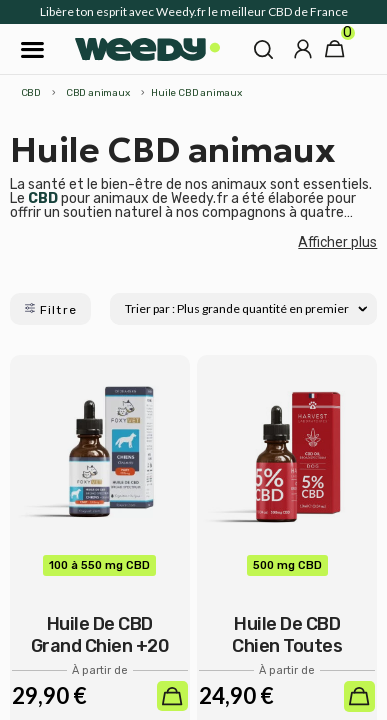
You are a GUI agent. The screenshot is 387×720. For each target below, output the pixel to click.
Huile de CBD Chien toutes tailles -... (287, 646)
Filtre (50, 309)
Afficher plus (337, 242)
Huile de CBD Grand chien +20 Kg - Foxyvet (100, 646)
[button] (263, 49)
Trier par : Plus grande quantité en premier (246, 308)
